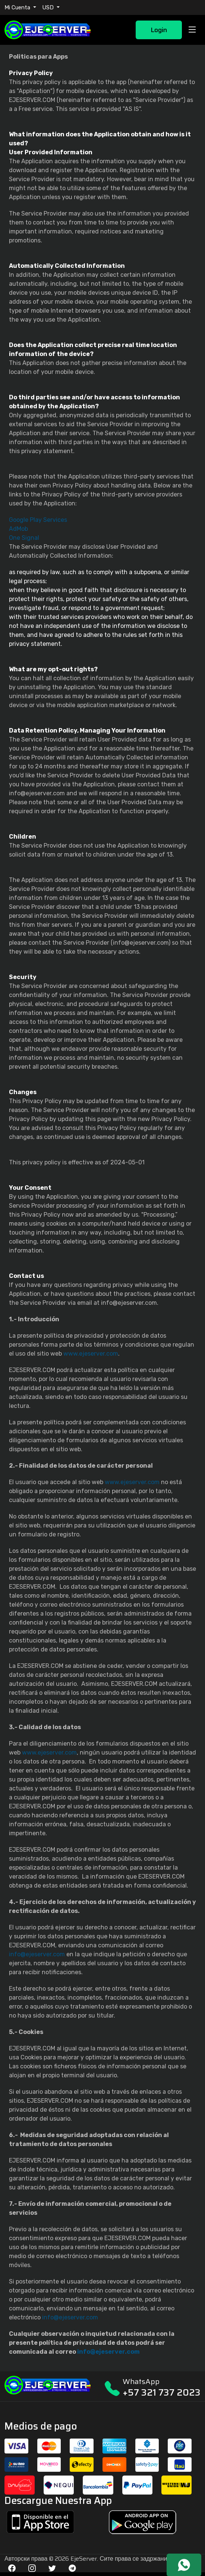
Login (159, 30)
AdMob (18, 528)
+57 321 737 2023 (162, 2392)
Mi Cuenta (18, 7)
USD (48, 7)
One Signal (24, 537)
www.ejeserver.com (90, 1353)
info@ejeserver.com (37, 1954)
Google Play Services (38, 519)
